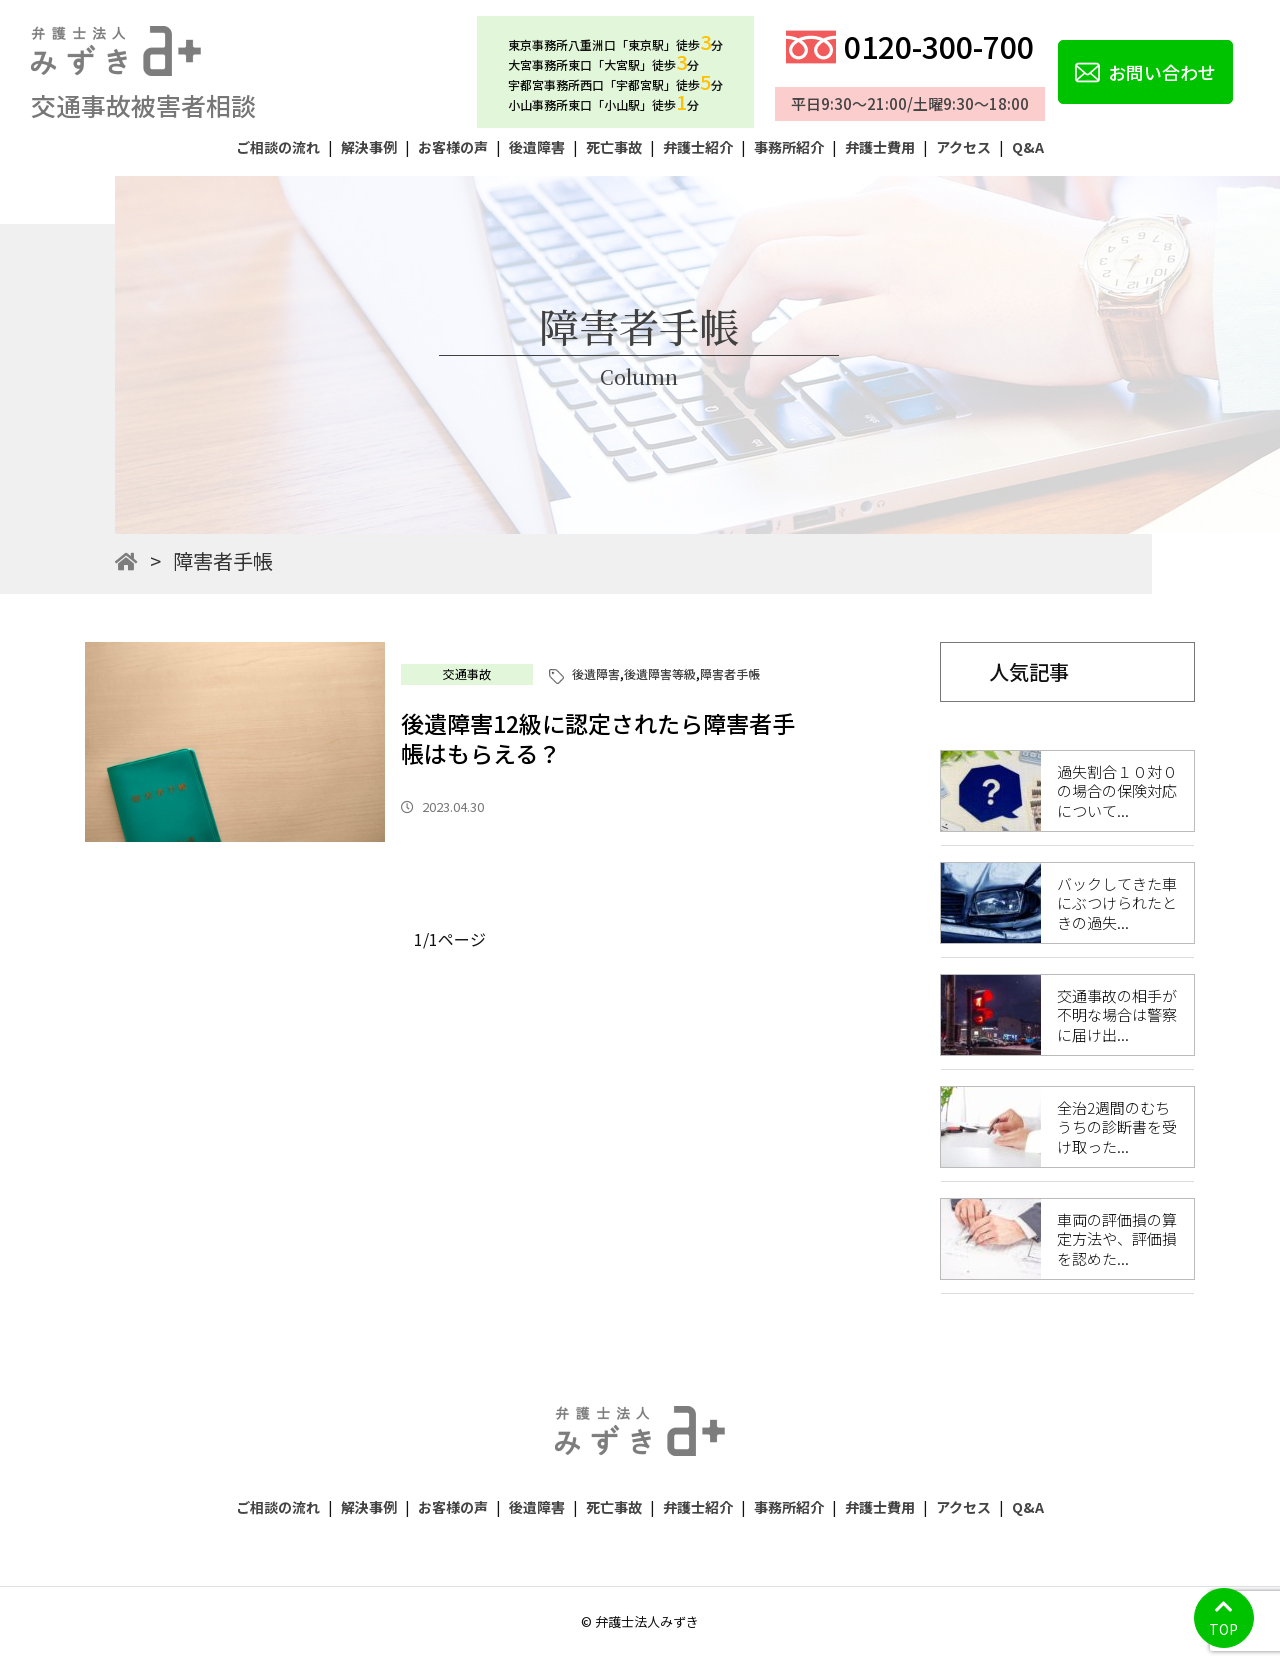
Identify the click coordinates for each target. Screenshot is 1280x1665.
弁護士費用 (880, 147)
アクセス (963, 147)
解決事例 (369, 147)
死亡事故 (614, 147)
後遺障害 (537, 147)
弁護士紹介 (698, 147)
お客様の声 (453, 147)
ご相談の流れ (278, 147)
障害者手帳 (730, 673)
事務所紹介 (789, 147)
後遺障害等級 (660, 673)
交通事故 (467, 673)
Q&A (1028, 147)
